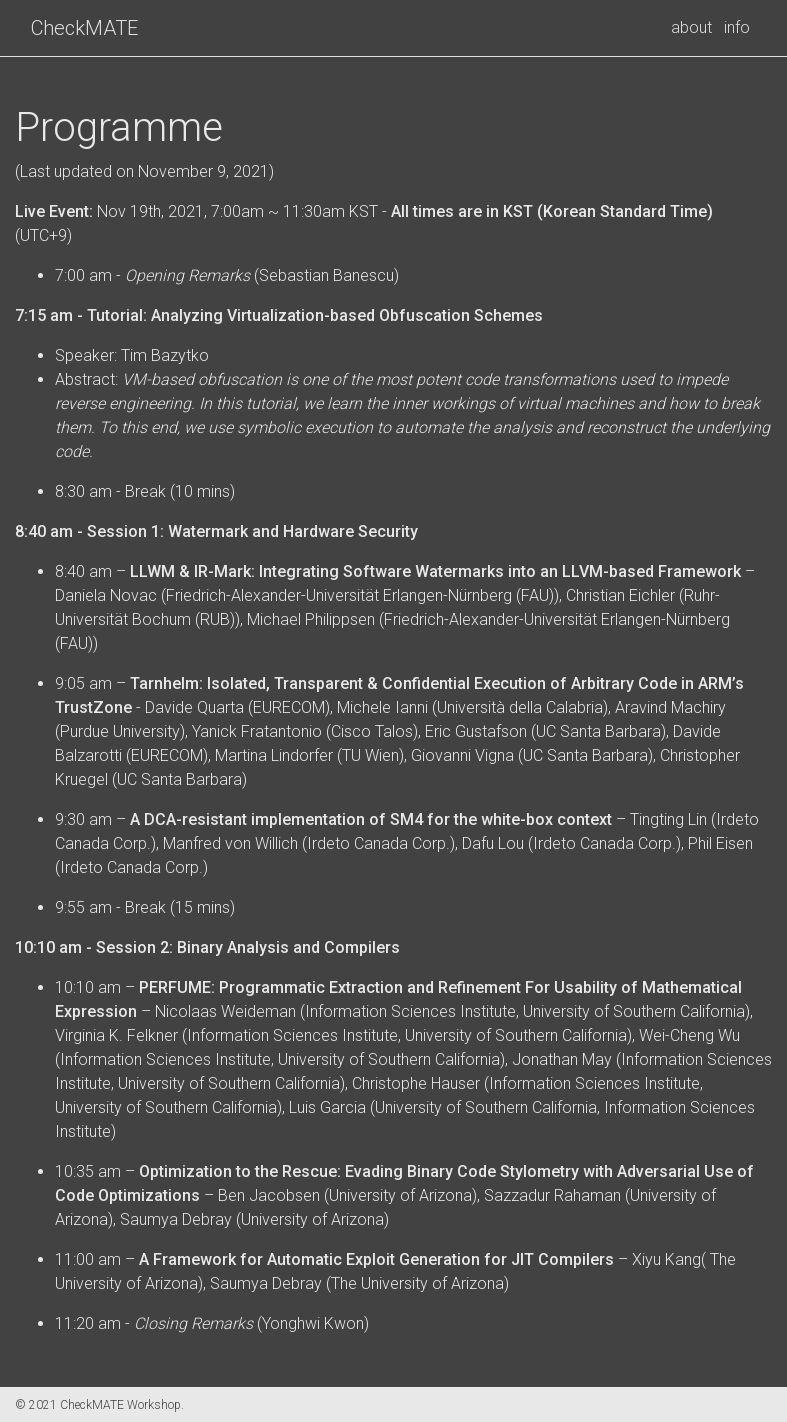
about (691, 27)
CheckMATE (84, 28)
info (737, 27)
